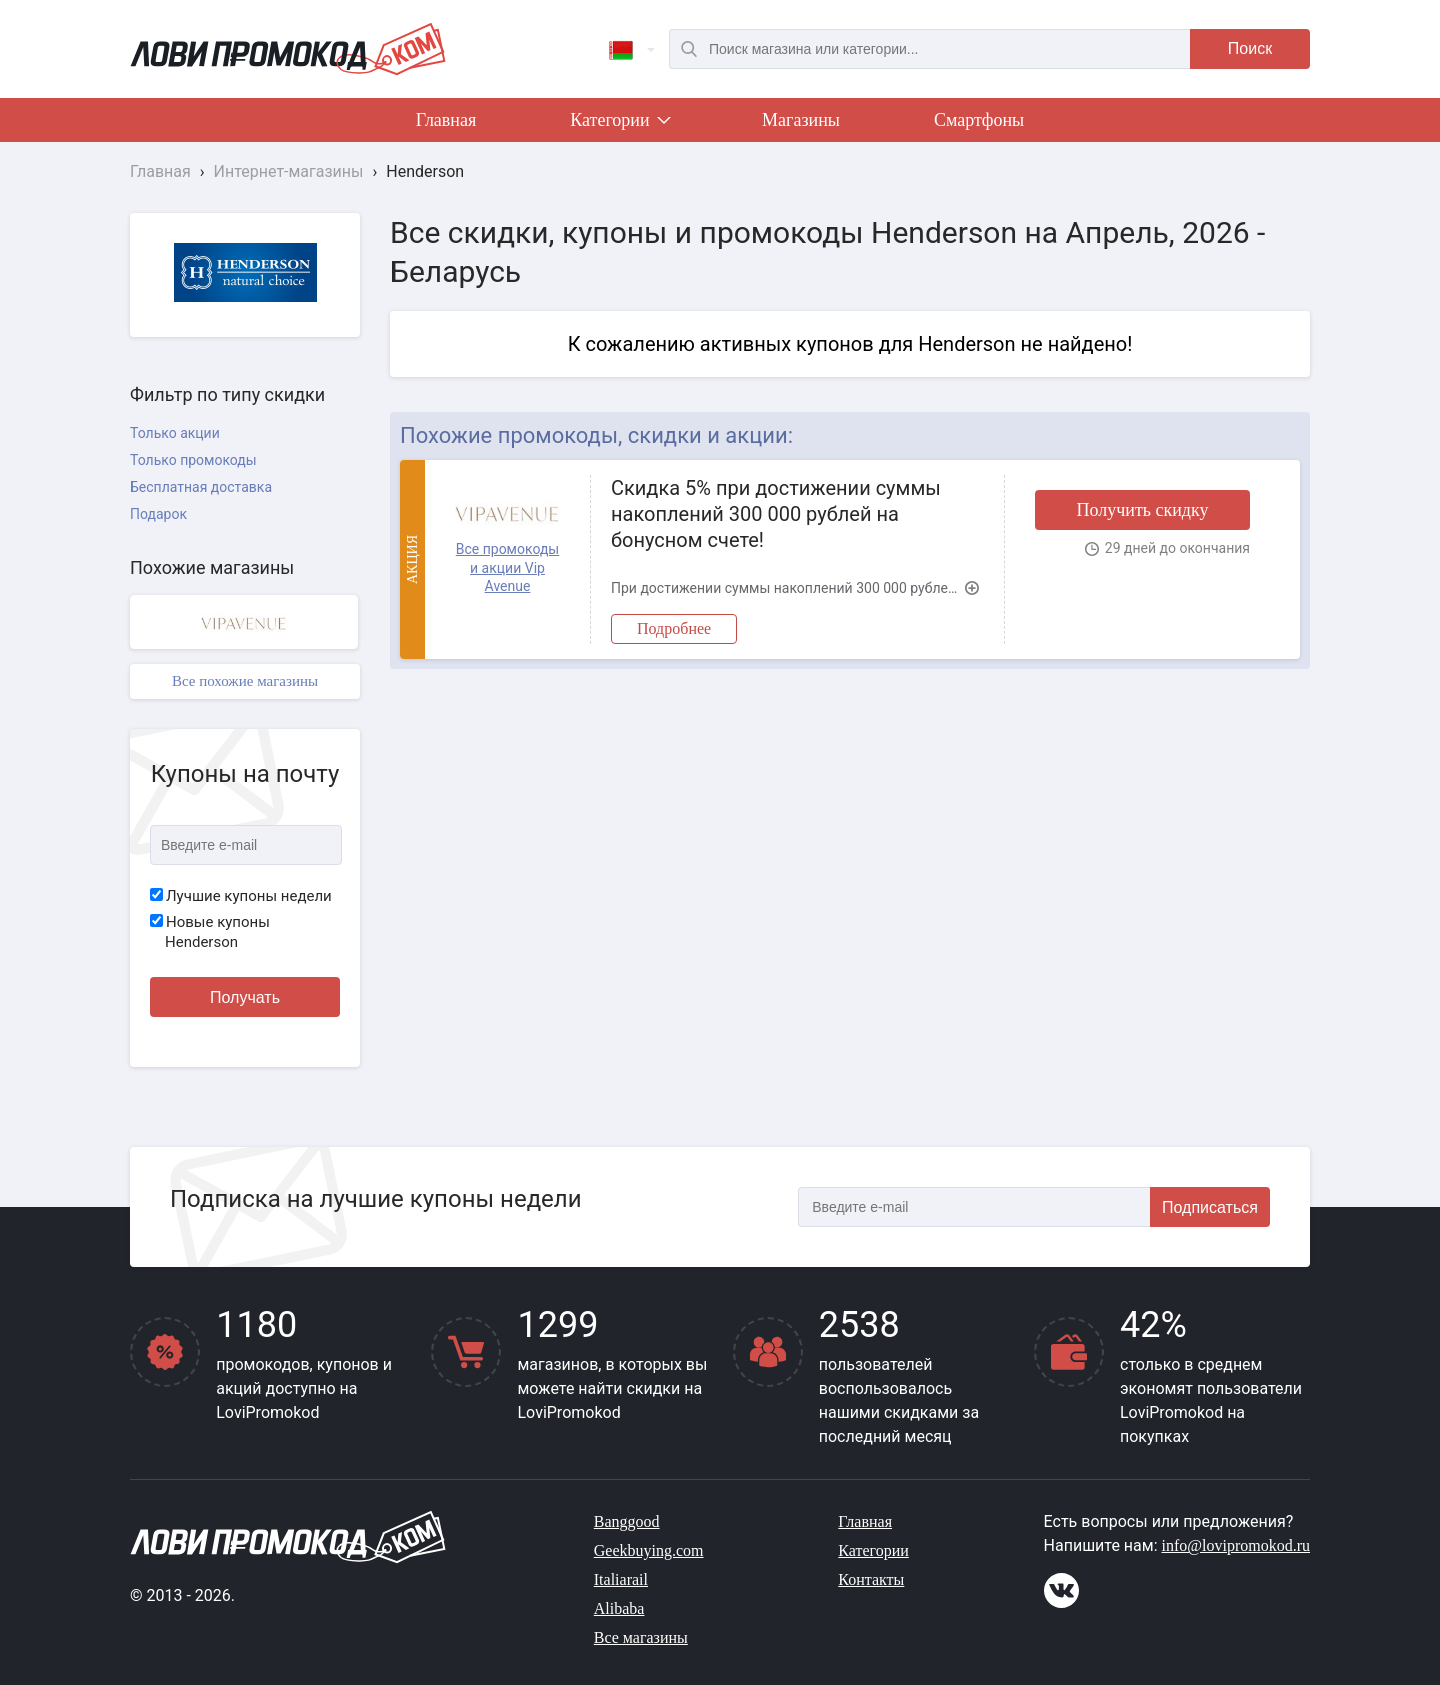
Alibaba (619, 1608)
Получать (245, 997)
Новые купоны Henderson (210, 932)
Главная (446, 120)
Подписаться (1210, 1207)
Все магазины (641, 1637)
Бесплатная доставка (201, 487)
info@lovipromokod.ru (1236, 1545)
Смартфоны (979, 120)
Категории (619, 124)
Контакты (871, 1579)
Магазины (801, 120)
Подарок (158, 514)
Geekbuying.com (649, 1550)
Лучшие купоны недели (241, 896)
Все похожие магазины (245, 681)
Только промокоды (193, 460)
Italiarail (621, 1579)
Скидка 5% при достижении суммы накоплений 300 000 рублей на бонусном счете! (776, 514)
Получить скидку (1142, 510)
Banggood (627, 1521)
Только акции (175, 433)
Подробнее (674, 628)
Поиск (1250, 48)
